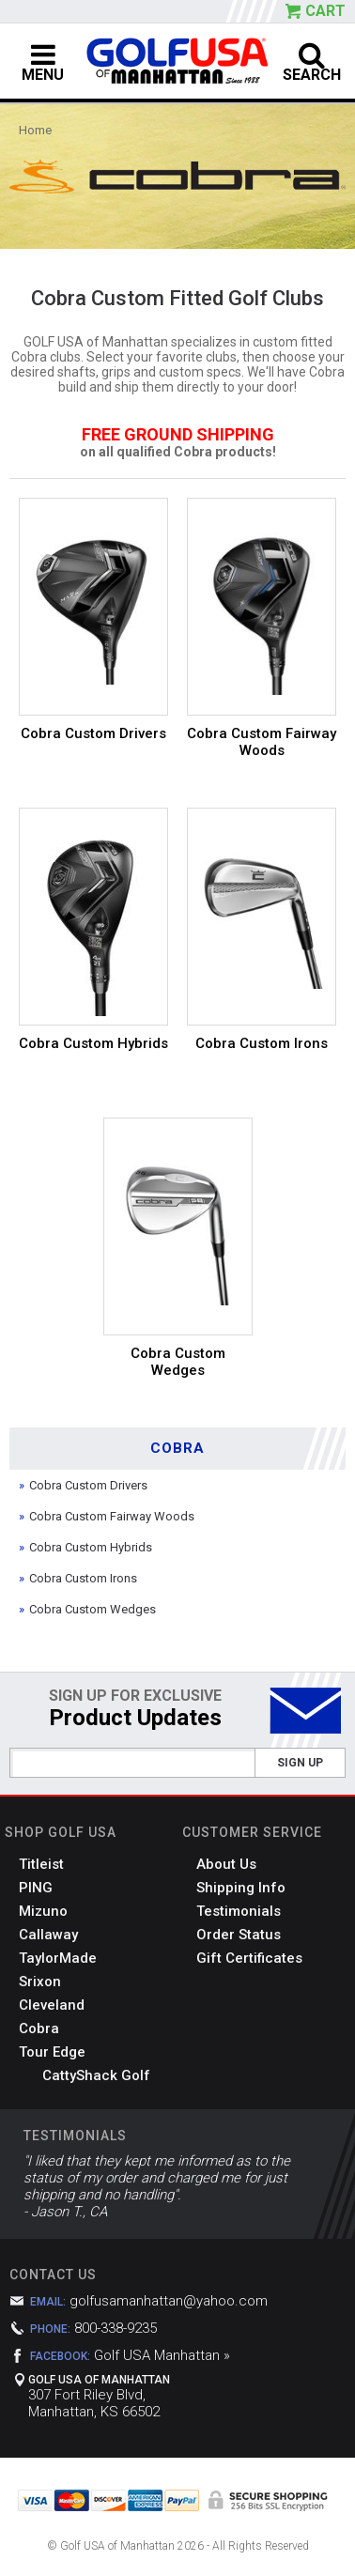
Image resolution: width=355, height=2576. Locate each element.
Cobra (39, 2028)
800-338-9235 (115, 2328)
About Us (226, 1864)
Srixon (40, 1981)
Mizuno (43, 1911)
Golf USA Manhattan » (162, 2355)
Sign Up (300, 1762)
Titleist (41, 1864)
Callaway (48, 1934)
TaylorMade (58, 1958)
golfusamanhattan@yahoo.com (168, 2300)
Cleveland (52, 2005)
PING (36, 1887)
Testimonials (238, 1911)
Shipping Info (241, 1887)
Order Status (238, 1934)
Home (35, 130)
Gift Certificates (249, 1958)
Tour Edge (52, 2052)
